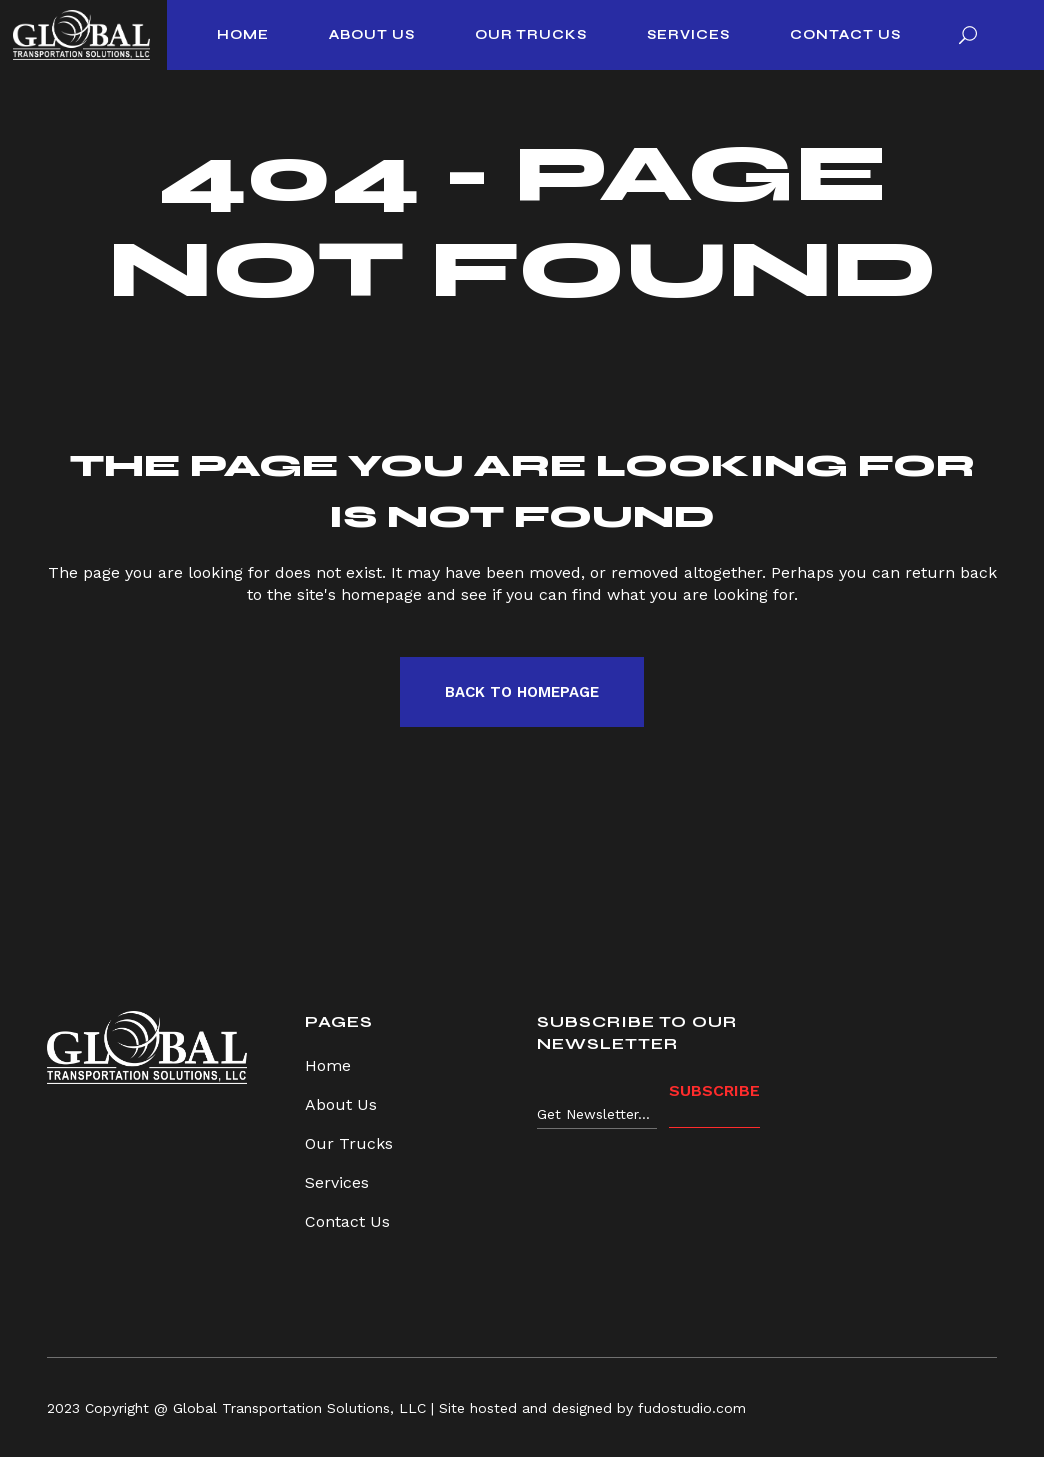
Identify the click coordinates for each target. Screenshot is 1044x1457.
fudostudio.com (692, 1408)
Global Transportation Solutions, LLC (299, 1408)
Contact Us (347, 1221)
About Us (341, 1104)
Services (337, 1182)
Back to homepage (522, 692)
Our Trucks (349, 1143)
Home (328, 1065)
